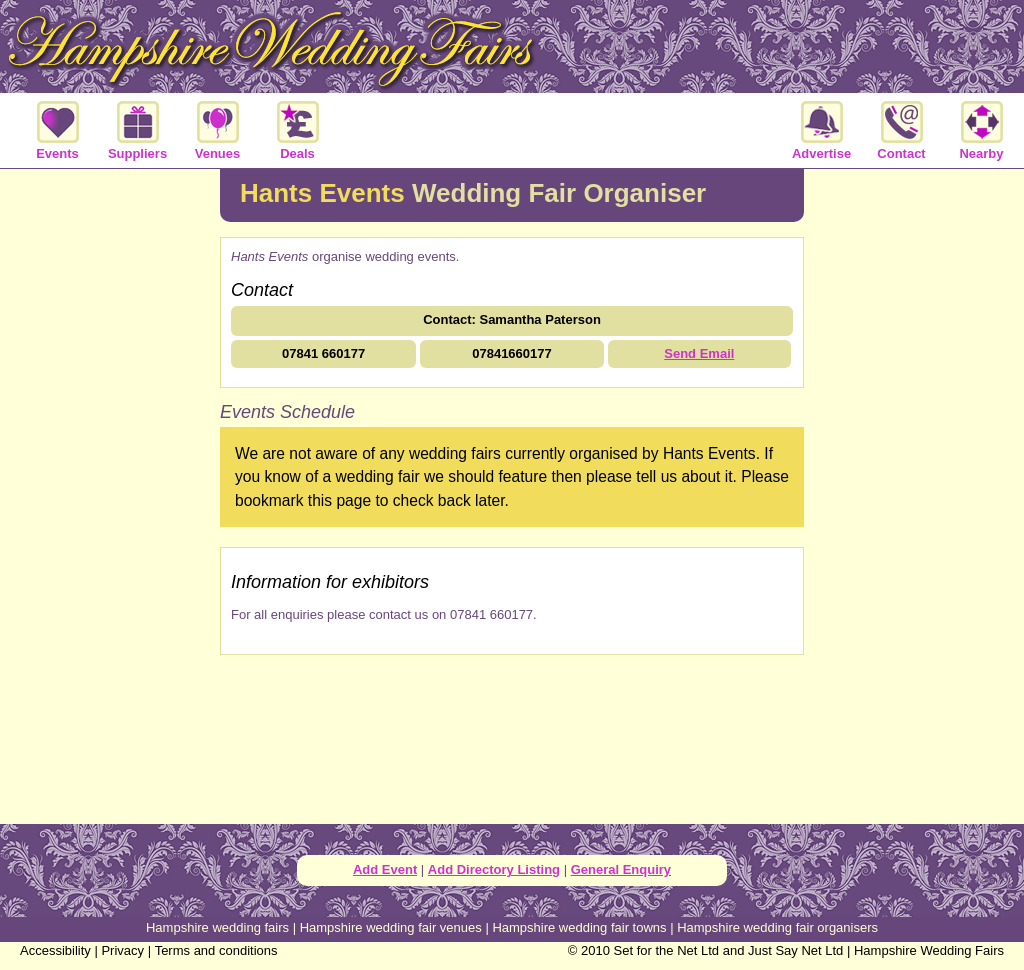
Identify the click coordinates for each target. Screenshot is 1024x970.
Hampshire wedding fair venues (391, 927)
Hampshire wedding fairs (217, 927)
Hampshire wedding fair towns (579, 927)
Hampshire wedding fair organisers (777, 927)
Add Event (385, 869)
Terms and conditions (216, 950)
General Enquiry (621, 869)
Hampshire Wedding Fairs (929, 950)
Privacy (122, 950)
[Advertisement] (110, 494)
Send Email (699, 353)
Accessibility (55, 950)
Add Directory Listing (494, 869)
